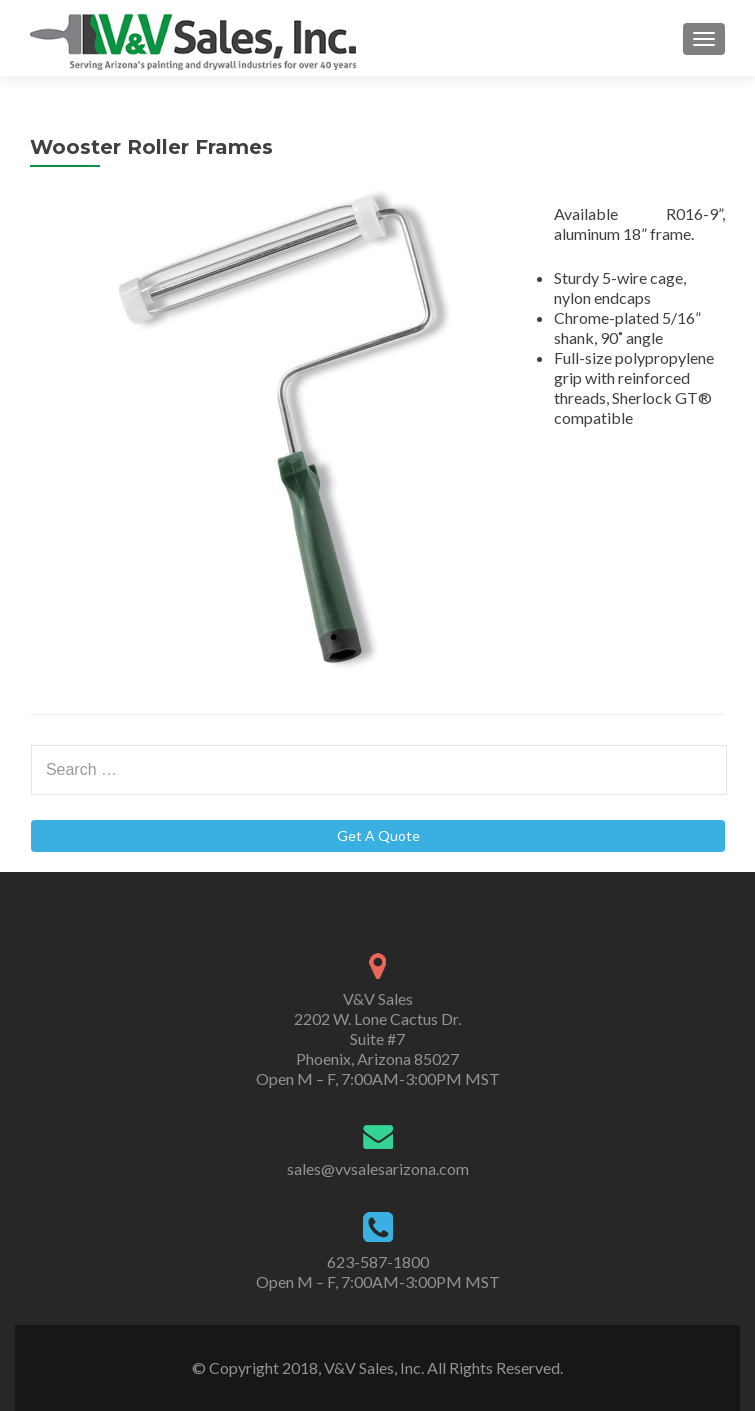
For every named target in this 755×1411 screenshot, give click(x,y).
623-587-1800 (378, 1261)
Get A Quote (378, 835)
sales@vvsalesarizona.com (378, 1168)
